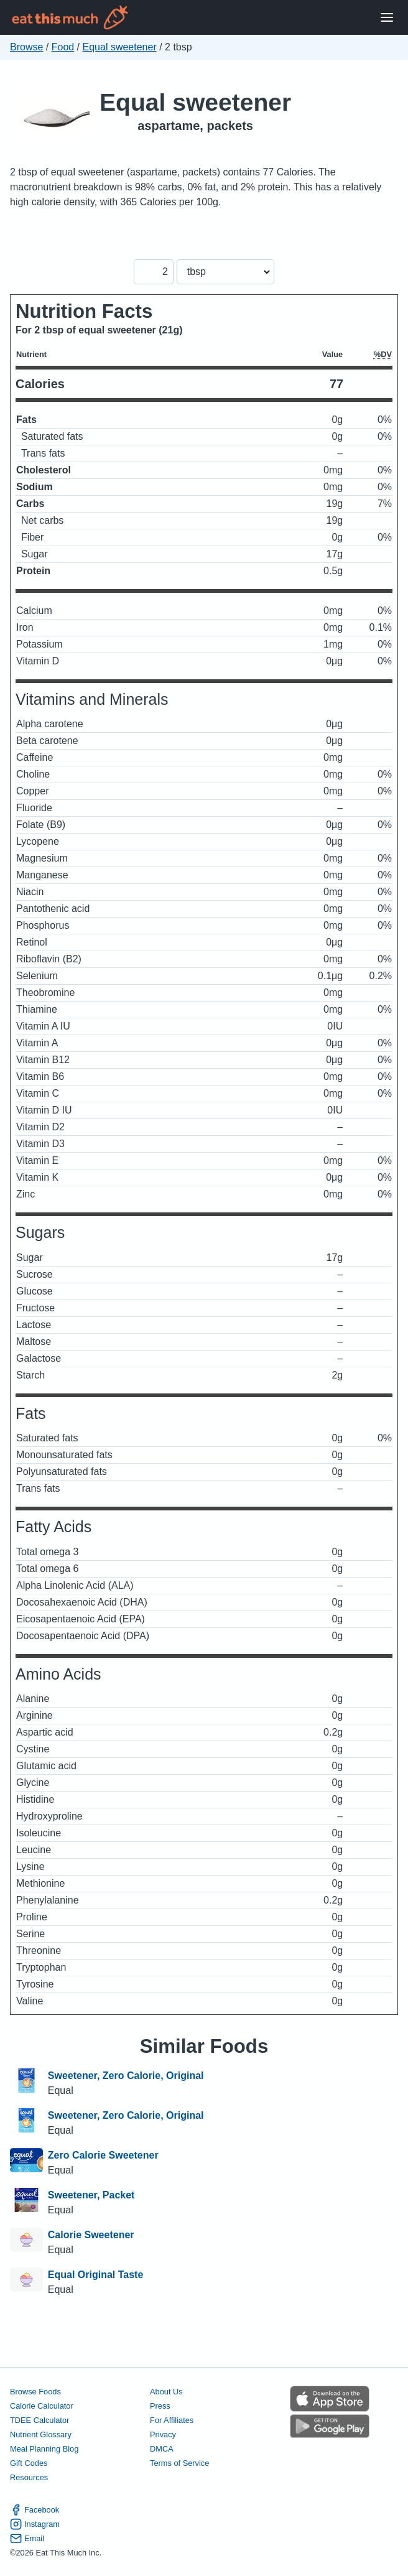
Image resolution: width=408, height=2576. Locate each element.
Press (160, 2406)
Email (27, 2538)
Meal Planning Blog (44, 2448)
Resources (29, 2477)
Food (63, 47)
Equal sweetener (120, 47)
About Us (166, 2391)
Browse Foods (35, 2391)
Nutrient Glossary (41, 2434)
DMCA (162, 2448)
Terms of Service (179, 2463)
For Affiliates (171, 2420)
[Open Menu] (387, 17)
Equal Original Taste (96, 2274)
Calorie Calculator (41, 2406)
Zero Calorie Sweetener (103, 2155)
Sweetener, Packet (91, 2195)
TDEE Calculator (39, 2420)
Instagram (35, 2524)
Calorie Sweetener (91, 2235)
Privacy (163, 2434)
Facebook (34, 2510)
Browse (26, 47)
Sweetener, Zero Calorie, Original (126, 2075)
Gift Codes (28, 2463)
